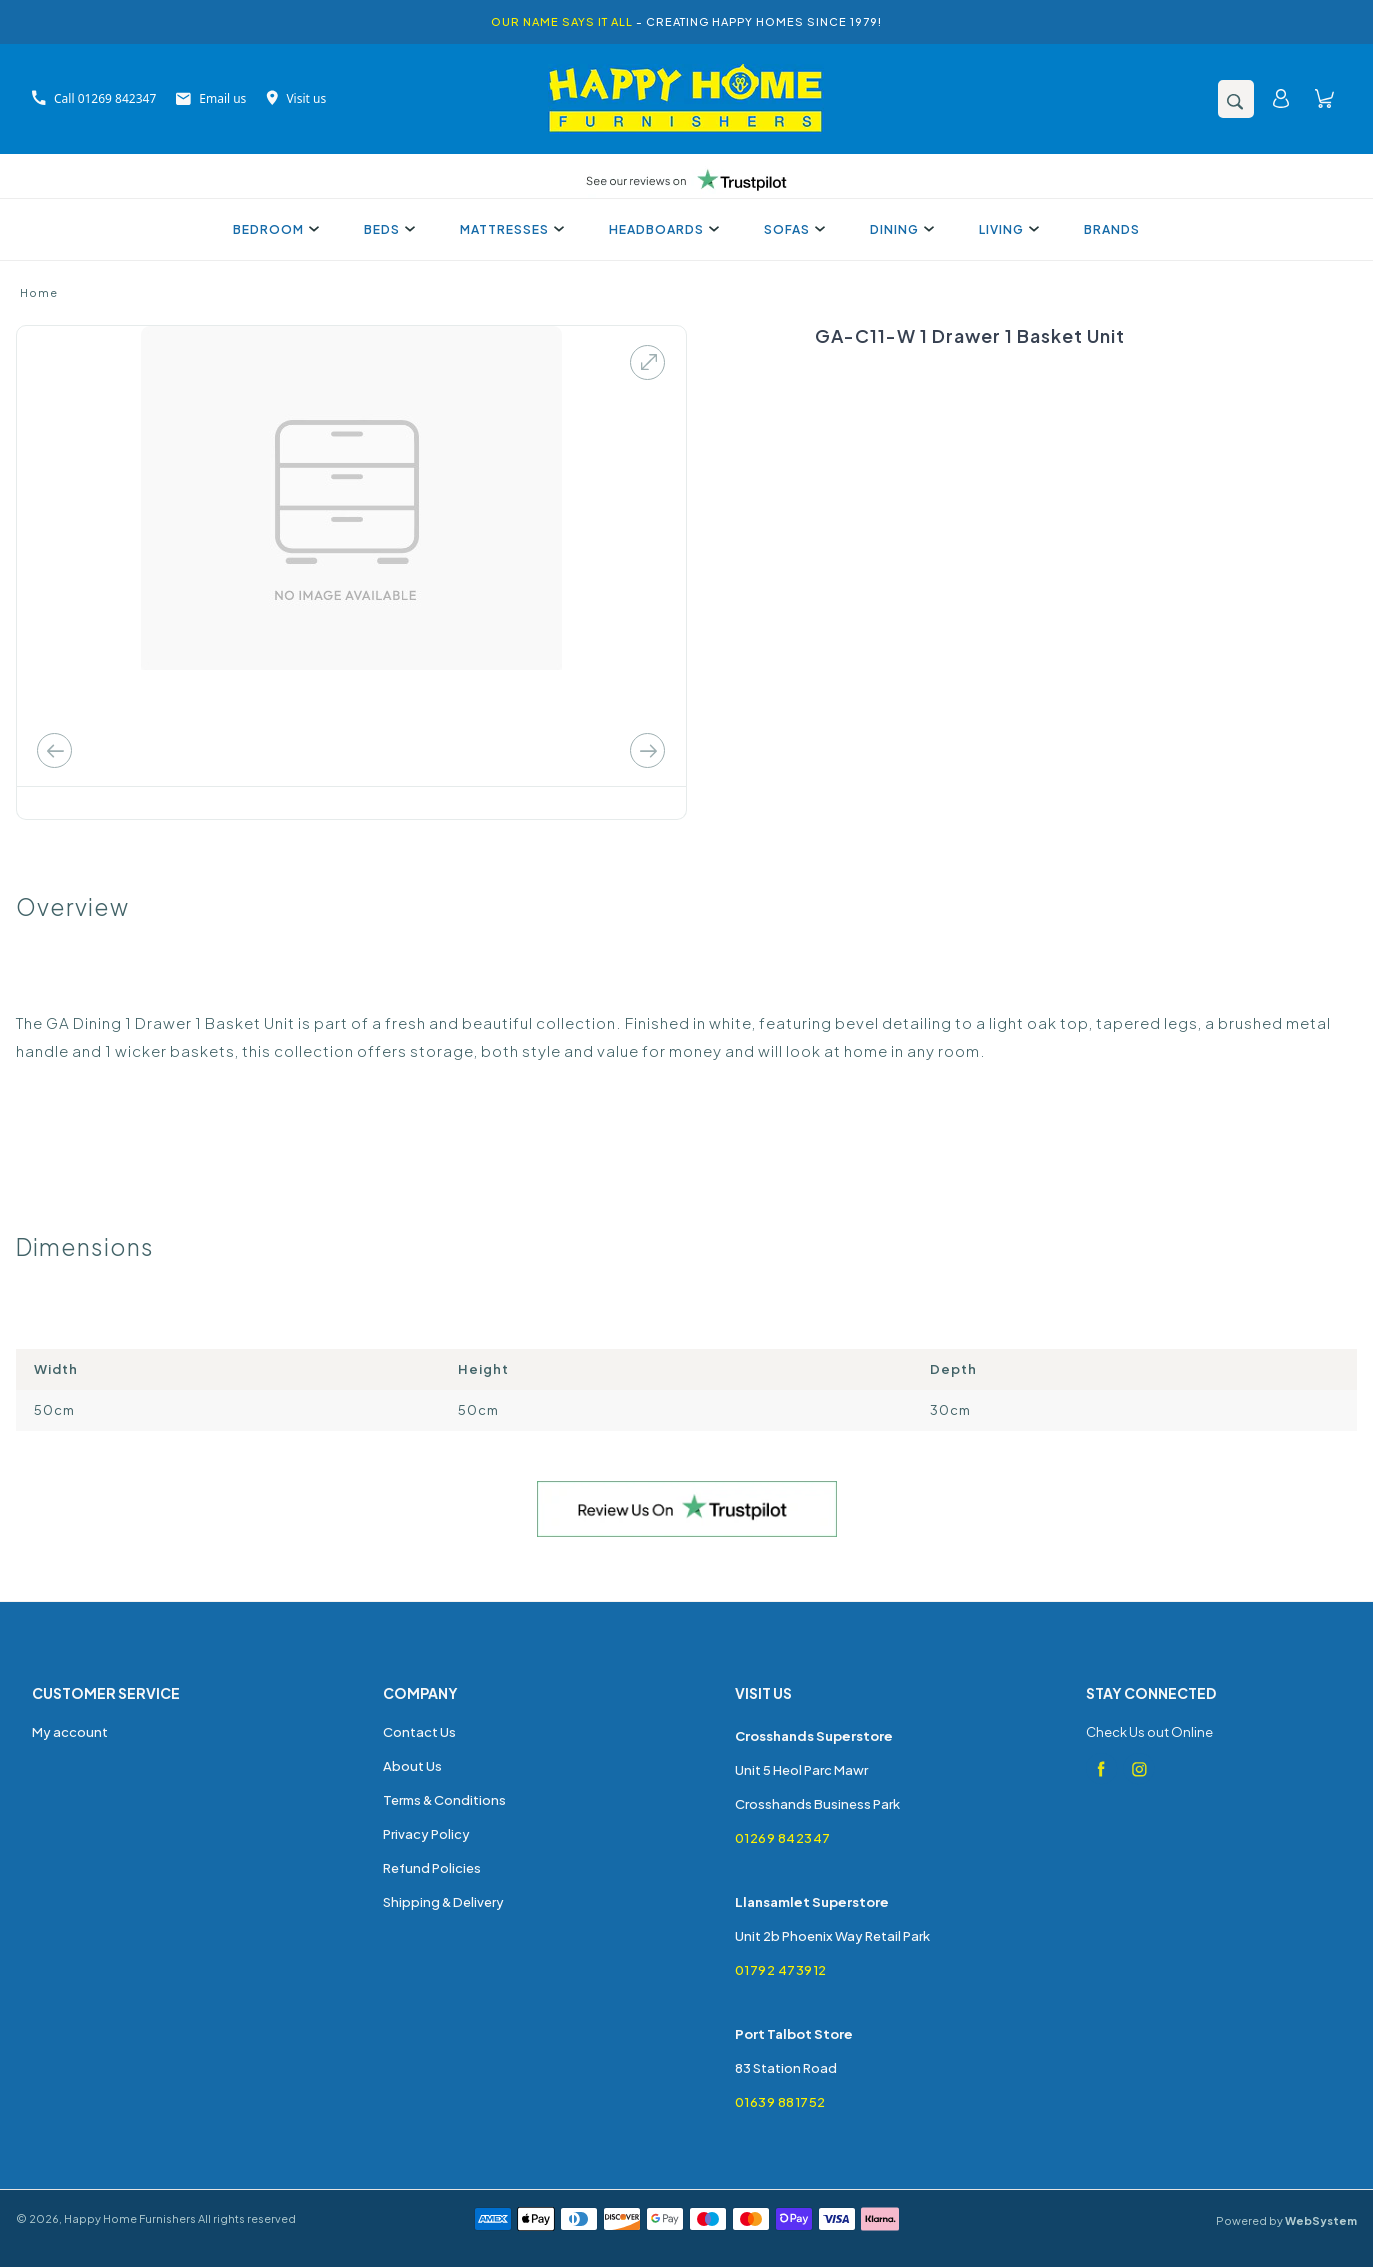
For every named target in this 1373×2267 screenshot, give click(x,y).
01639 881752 (780, 2102)
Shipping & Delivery (443, 1902)
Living (1006, 229)
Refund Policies (432, 1868)
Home (39, 292)
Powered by (1286, 2220)
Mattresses (509, 229)
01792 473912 (781, 1970)
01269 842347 (783, 1838)
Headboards (661, 229)
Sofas (792, 229)
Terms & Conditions (444, 1800)
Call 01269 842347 (94, 98)
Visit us (296, 98)
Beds (387, 229)
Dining (899, 229)
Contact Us (419, 1732)
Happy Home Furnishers (130, 2218)
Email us (211, 98)
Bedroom (273, 229)
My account (70, 1732)
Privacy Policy (426, 1834)
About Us (412, 1766)
